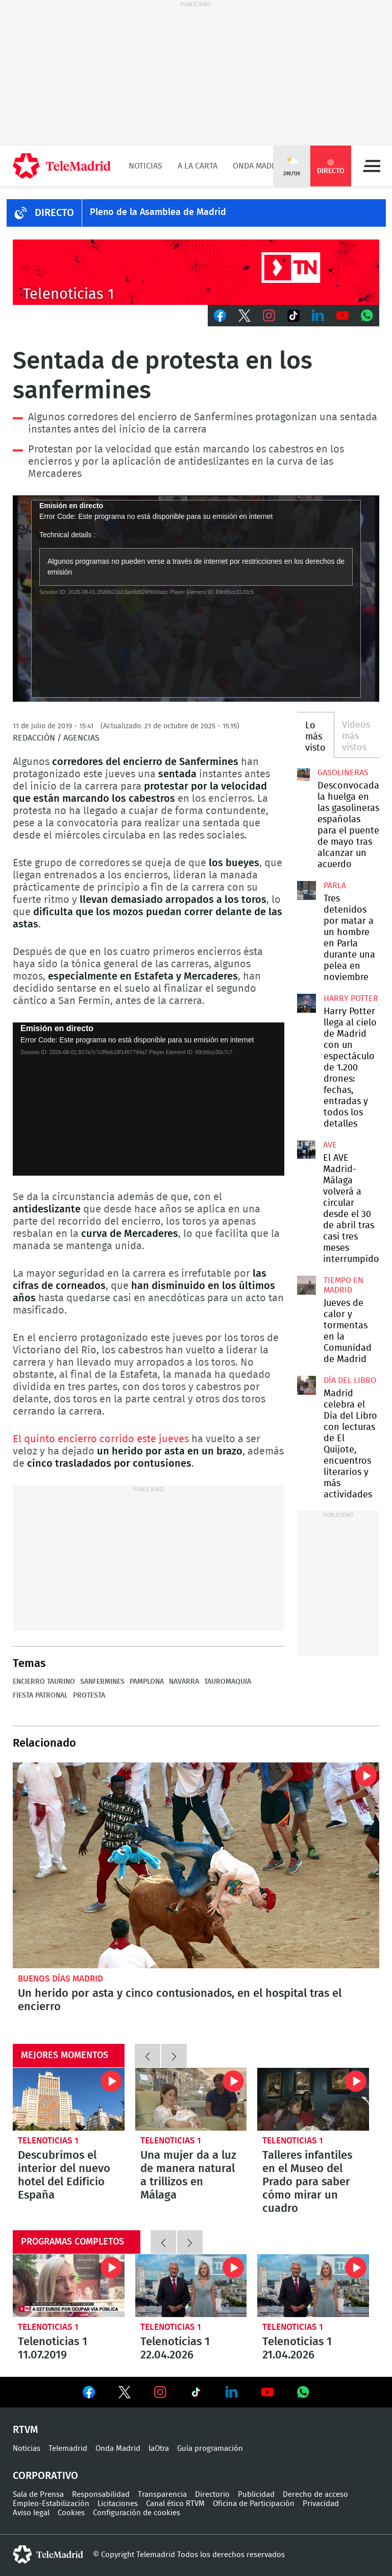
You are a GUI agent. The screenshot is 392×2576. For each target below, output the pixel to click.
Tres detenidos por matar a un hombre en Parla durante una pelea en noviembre (306, 890)
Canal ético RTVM (175, 2504)
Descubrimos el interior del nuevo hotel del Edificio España (69, 2099)
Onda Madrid (258, 166)
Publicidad (256, 2494)
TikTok (293, 315)
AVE (330, 1145)
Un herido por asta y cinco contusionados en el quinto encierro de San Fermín (196, 1865)
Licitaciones (117, 2504)
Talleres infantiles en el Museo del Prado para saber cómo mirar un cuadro (313, 2099)
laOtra (159, 2448)
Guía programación (210, 2448)
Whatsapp (367, 315)
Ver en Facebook (89, 2394)
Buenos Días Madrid (60, 1978)
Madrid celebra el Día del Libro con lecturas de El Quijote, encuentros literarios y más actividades (306, 1385)
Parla (335, 885)
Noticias (145, 166)
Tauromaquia (227, 1681)
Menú (371, 166)
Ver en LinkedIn (232, 2392)
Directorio (212, 2494)
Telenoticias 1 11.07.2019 (69, 2285)
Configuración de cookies (136, 2513)
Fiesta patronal (40, 1695)
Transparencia (162, 2494)
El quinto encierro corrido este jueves (101, 1439)
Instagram (269, 315)
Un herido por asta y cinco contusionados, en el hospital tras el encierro (179, 2000)
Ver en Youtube (267, 2392)
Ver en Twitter (124, 2394)
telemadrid (48, 2554)
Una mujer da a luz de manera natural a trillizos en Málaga (191, 2099)
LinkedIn (318, 315)
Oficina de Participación (254, 2504)
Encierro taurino (44, 1681)
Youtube (342, 315)
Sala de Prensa (38, 2494)
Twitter (244, 315)
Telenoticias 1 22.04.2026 (191, 2285)
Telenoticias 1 (48, 2140)
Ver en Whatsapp (303, 2392)
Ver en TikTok (196, 2394)
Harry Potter (351, 998)
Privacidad (321, 2504)
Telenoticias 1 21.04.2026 (313, 2285)
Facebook (220, 315)
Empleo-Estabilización (51, 2504)
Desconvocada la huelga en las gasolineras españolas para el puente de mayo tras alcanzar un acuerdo (303, 774)
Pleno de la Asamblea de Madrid (158, 212)
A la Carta (197, 166)
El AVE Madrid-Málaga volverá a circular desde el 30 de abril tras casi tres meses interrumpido (306, 1149)
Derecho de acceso (315, 2494)
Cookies (71, 2513)
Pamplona (147, 1681)
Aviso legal (31, 2513)
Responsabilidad (101, 2494)
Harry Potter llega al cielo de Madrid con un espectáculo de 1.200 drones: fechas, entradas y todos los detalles (306, 1003)
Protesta (89, 1695)
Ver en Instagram (160, 2392)
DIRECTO (54, 213)
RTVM (25, 2430)
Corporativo (45, 2476)
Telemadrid (67, 2448)
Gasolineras (343, 773)
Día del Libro (350, 1380)
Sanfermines (102, 1681)
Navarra (184, 1681)
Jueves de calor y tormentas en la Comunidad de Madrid (306, 1285)
